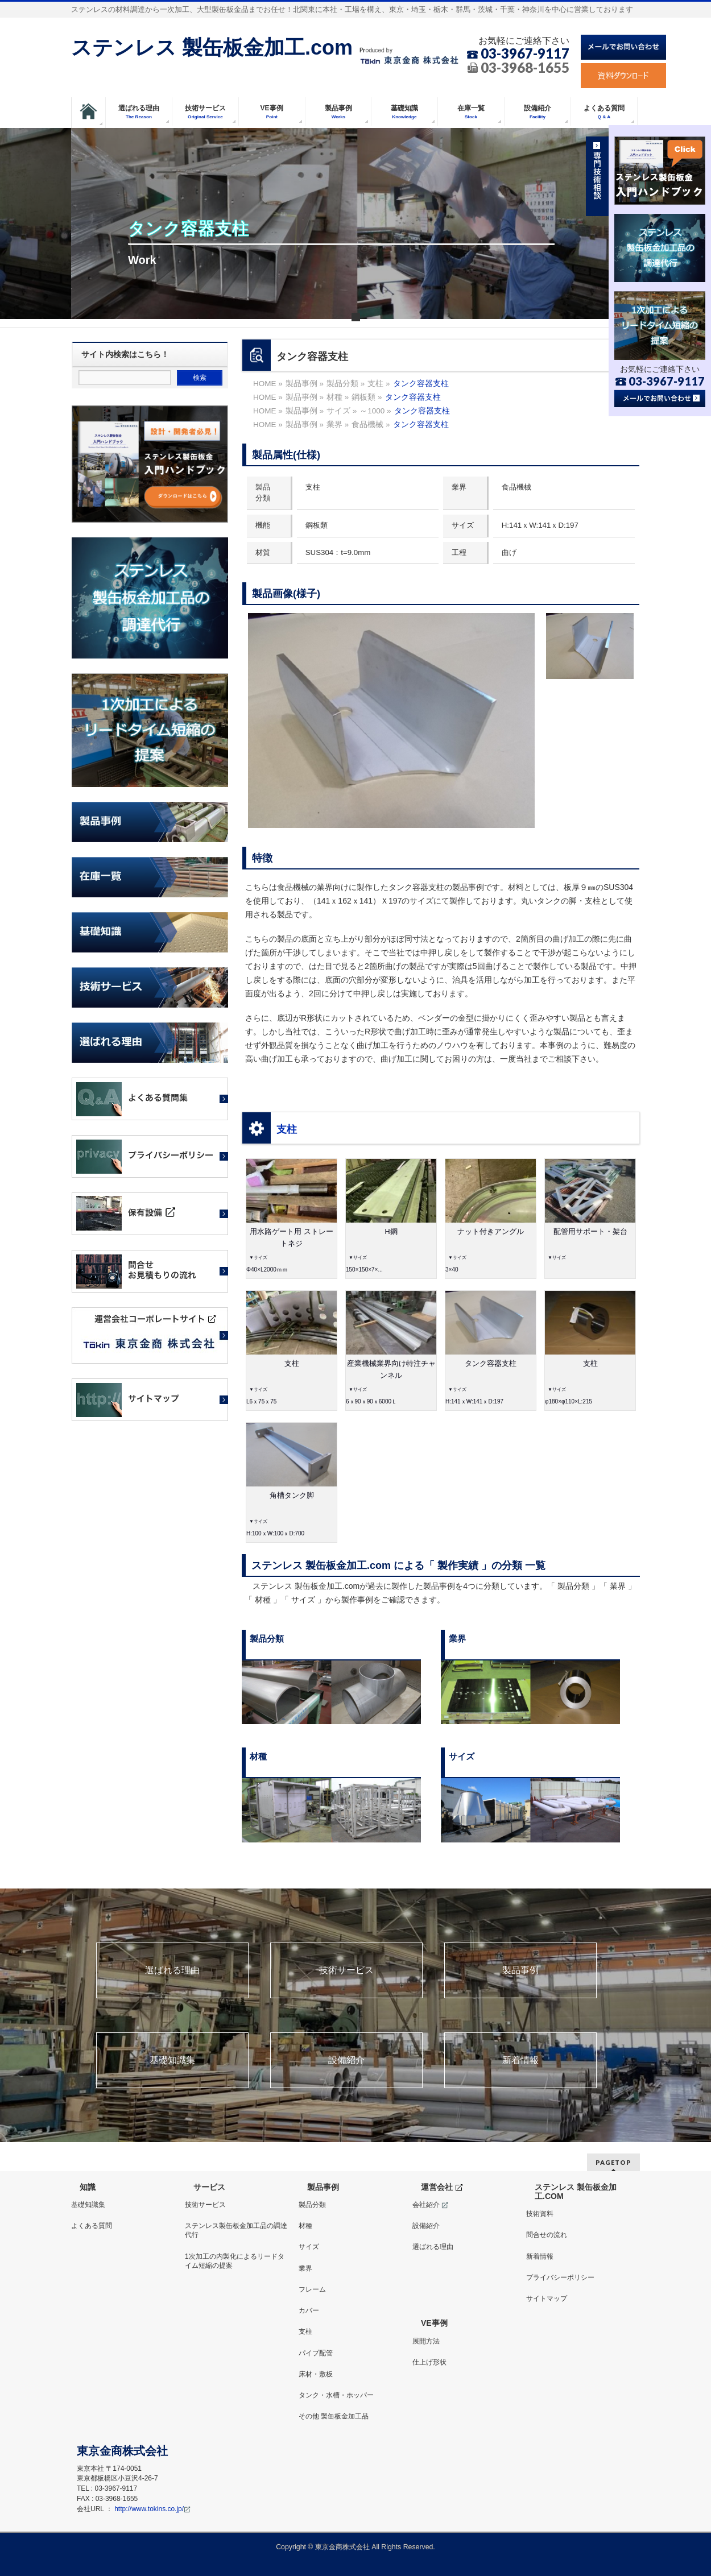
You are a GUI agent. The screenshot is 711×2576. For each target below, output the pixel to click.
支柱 (286, 1129)
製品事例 (520, 1970)
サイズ (309, 2247)
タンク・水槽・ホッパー (336, 2395)
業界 (305, 2268)
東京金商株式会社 (342, 2547)
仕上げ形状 (429, 2362)
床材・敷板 (316, 2374)
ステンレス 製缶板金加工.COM (576, 2191)
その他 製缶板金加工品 (334, 2416)
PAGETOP (613, 2162)
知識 (88, 2187)
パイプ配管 (316, 2353)
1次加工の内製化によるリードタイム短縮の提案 (234, 2260)
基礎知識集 (172, 2060)
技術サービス (346, 1970)
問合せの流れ (546, 2235)
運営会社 (442, 2187)
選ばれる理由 (172, 1970)
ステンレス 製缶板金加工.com (212, 47)
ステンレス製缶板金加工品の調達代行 (236, 2230)
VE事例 (434, 2322)
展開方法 (426, 2341)
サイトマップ (546, 2298)
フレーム (312, 2289)
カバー (309, 2310)
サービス (209, 2187)
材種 (305, 2226)
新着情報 (520, 2060)
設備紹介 (346, 2060)
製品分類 (312, 2205)
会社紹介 (430, 2205)
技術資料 (539, 2214)
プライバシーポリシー (560, 2277)
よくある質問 (91, 2226)
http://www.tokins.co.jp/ (152, 2509)
